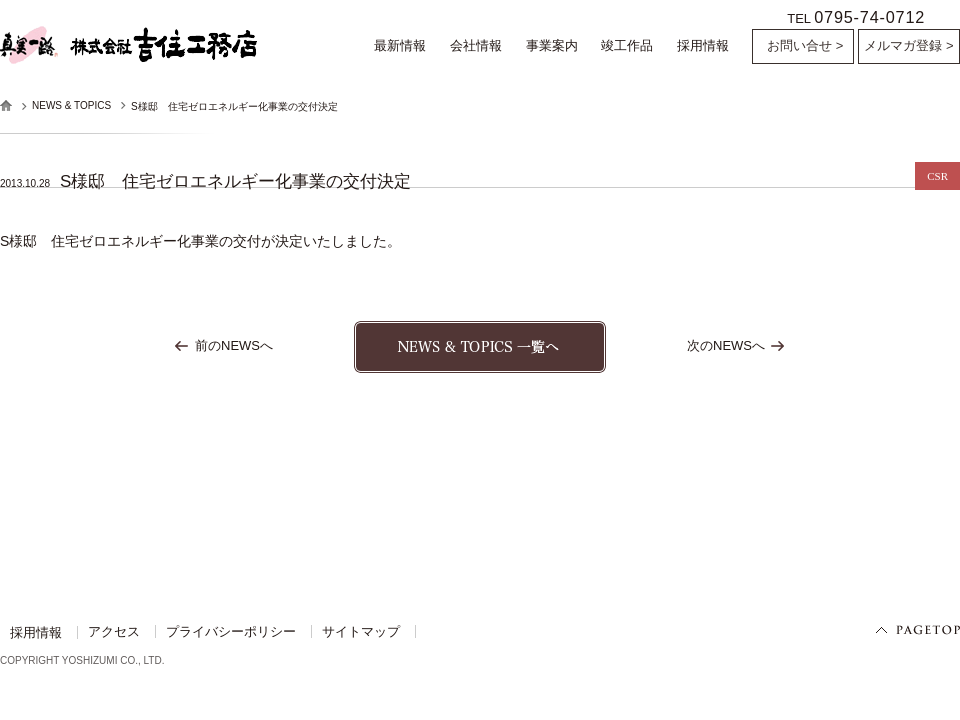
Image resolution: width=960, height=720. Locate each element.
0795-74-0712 (869, 17)
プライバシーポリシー (231, 635)
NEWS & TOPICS (71, 105)
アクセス (114, 635)
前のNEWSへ (234, 348)
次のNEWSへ (726, 348)
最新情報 (400, 45)
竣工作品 (627, 45)
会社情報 (476, 45)
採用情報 (703, 45)
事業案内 (552, 45)
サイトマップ (361, 635)
